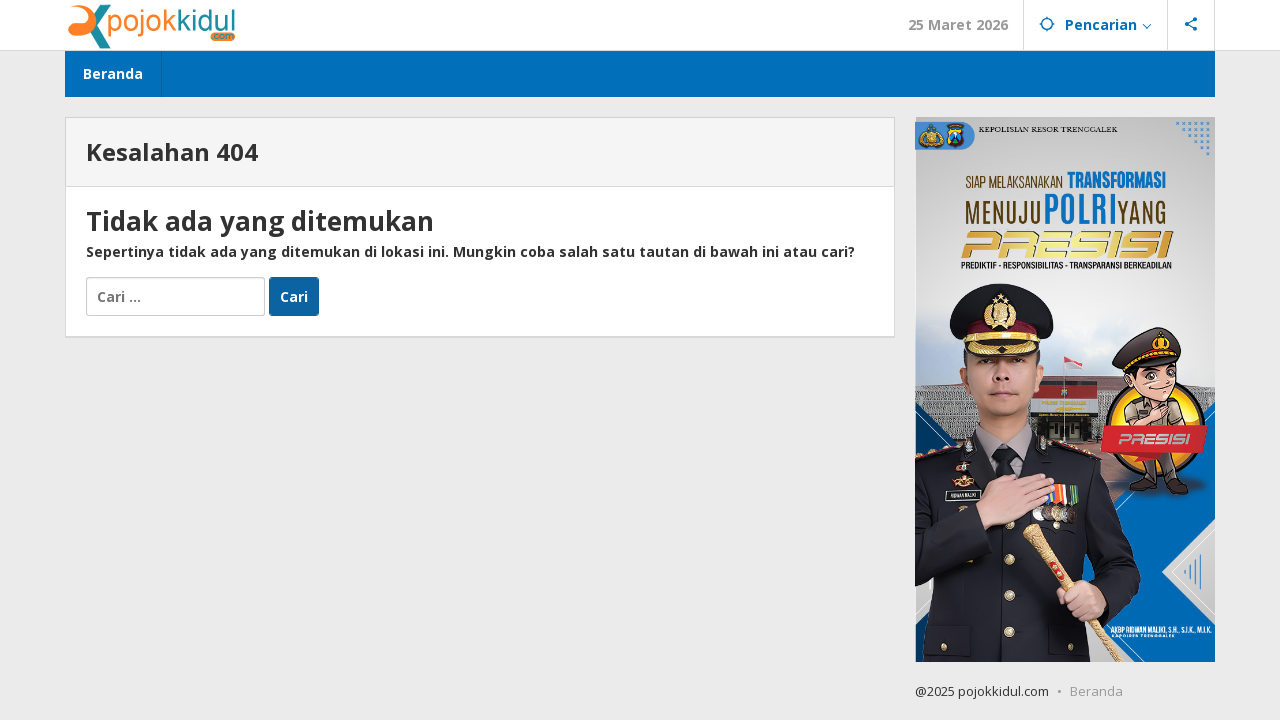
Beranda (1096, 691)
